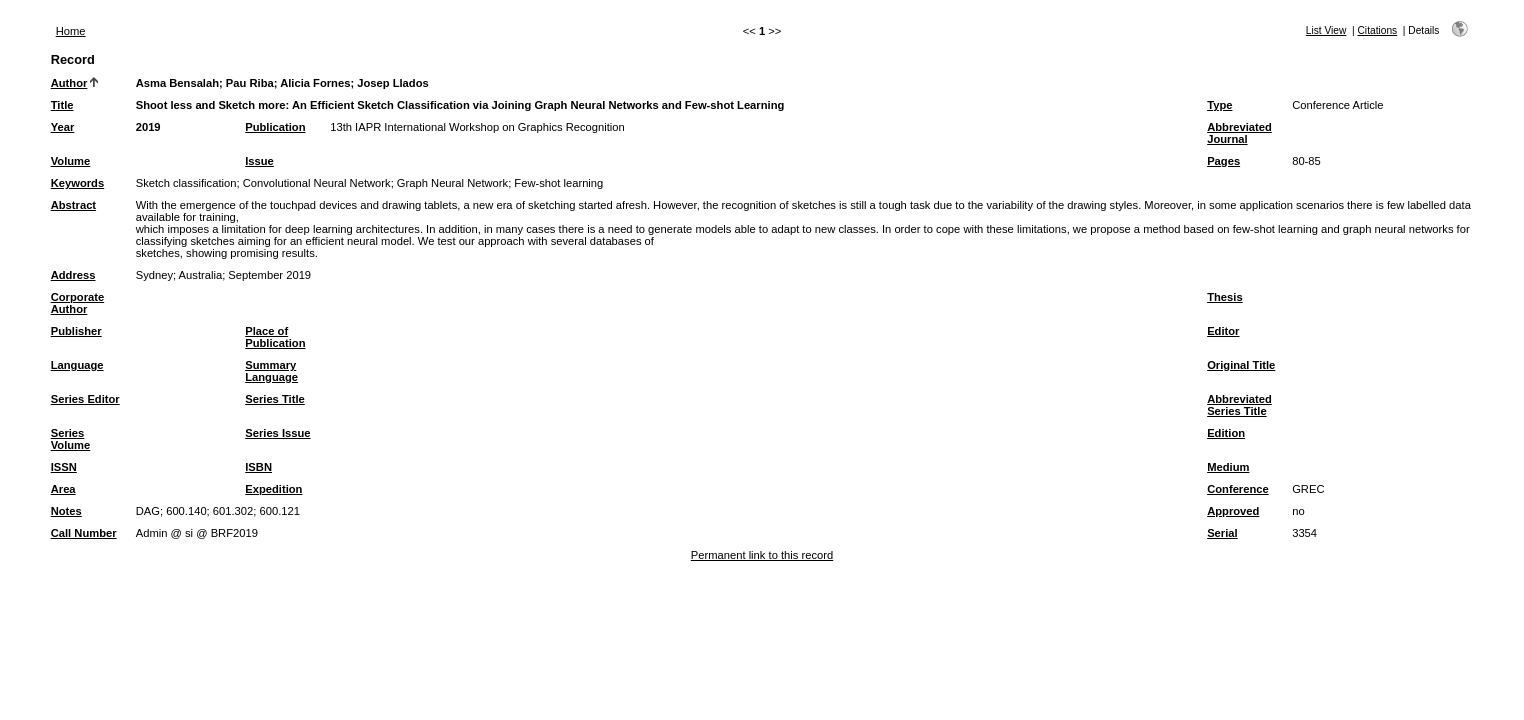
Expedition (273, 489)
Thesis (1224, 297)
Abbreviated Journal (1239, 133)
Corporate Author (77, 303)
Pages (1223, 161)
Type (1219, 105)
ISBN (258, 467)
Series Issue (277, 433)
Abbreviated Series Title (1239, 405)
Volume (71, 161)
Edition (1226, 433)
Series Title (275, 399)
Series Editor (85, 399)
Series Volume (71, 439)
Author (69, 83)
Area (63, 489)
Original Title (1241, 365)
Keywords (77, 183)
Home (71, 31)
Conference (1238, 489)
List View (1326, 30)
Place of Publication (275, 337)
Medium (1228, 467)
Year (63, 127)
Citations (1378, 30)
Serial (1222, 533)
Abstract (73, 205)
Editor (1223, 331)
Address (73, 275)
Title (62, 105)
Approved (1233, 511)
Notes (66, 511)
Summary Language (271, 371)
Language (77, 365)
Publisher (76, 331)
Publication (275, 127)
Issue (259, 161)
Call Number (84, 533)
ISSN (64, 467)
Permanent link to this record (762, 555)
